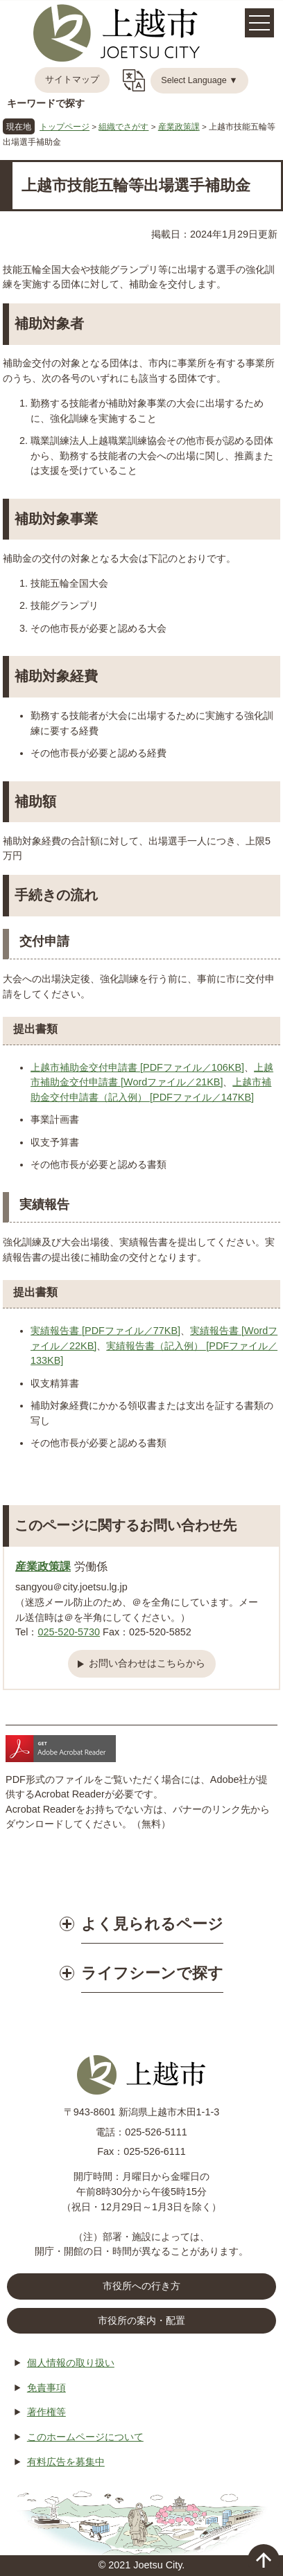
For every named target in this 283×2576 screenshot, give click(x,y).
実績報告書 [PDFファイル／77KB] (105, 1330)
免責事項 (46, 2387)
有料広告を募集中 (66, 2461)
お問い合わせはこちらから (147, 1663)
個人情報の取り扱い (70, 2362)
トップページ (64, 126)
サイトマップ (72, 80)
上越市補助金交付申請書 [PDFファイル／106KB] (137, 1067)
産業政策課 (179, 126)
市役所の (141, 2321)
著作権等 (46, 2411)
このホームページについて (85, 2436)
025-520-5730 (68, 1631)
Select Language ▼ (199, 80)
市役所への (141, 2286)
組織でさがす (123, 126)
